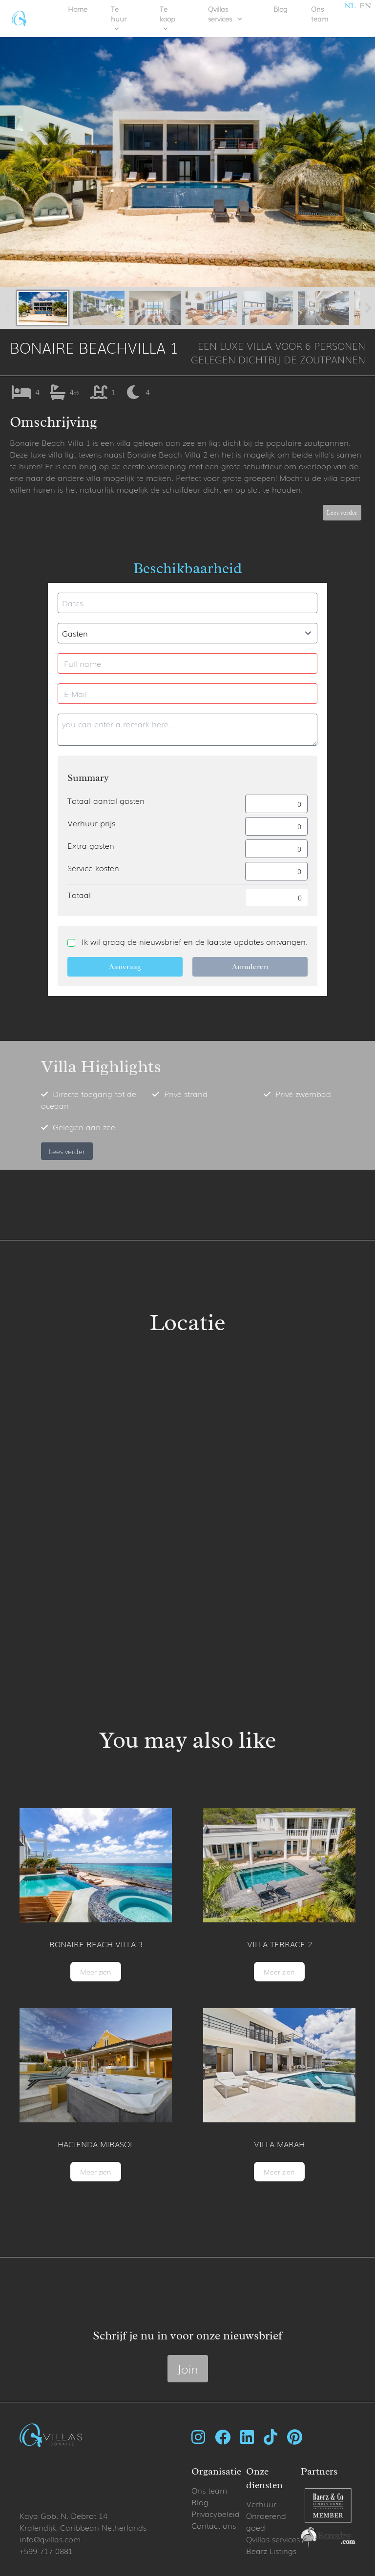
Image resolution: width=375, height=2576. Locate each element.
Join (187, 2368)
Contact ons (213, 2525)
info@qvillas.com (50, 2539)
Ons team (319, 13)
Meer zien (95, 1972)
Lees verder (342, 513)
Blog (280, 9)
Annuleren (250, 967)
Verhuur (261, 2504)
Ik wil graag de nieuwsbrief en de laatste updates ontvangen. (195, 941)
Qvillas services (273, 2539)
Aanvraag (125, 967)
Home (77, 9)
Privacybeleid (215, 2513)
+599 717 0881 (46, 2550)
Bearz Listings (271, 2550)
